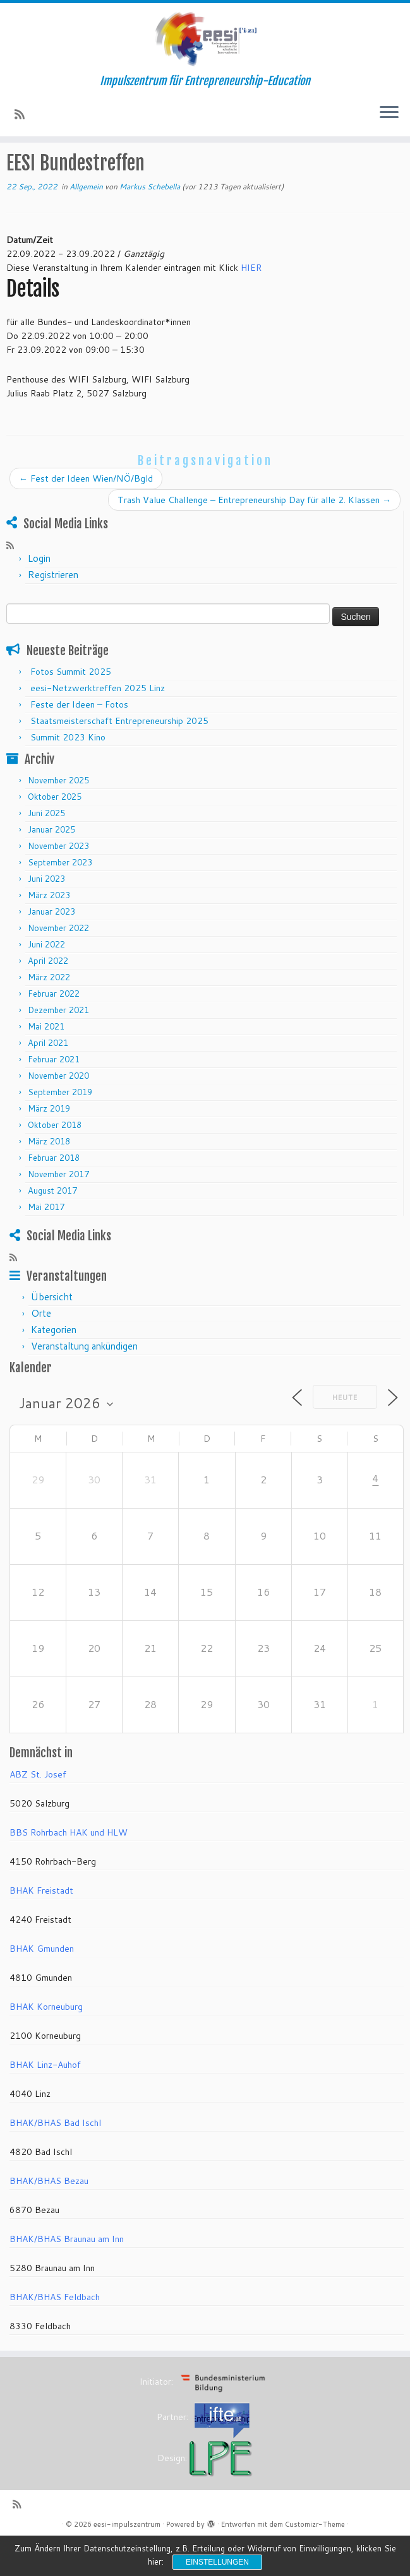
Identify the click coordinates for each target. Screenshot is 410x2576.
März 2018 (49, 1177)
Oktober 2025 (54, 832)
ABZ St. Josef (37, 1810)
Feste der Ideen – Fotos (79, 740)
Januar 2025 (51, 865)
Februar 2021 (54, 1095)
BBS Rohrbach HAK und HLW (68, 1868)
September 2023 (60, 898)
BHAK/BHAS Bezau (48, 2217)
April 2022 (48, 996)
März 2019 (49, 1144)
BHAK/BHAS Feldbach (54, 2333)
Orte (41, 1349)
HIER (251, 303)
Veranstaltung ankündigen (84, 1382)
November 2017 (58, 1210)
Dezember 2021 (58, 1046)
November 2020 (58, 1111)
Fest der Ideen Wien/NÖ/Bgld (86, 514)
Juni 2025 (46, 849)
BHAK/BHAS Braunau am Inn (66, 2275)
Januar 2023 (51, 947)
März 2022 (49, 1013)
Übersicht (52, 1333)
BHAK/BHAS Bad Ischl (55, 2158)
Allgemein (150, 169)
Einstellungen (217, 2562)
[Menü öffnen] (389, 118)
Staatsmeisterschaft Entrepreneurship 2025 (119, 757)
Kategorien (53, 1366)
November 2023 (58, 881)
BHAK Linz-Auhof (45, 2100)
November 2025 (58, 816)
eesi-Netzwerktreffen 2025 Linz (97, 724)
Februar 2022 (54, 1029)
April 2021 (48, 1078)
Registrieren (53, 610)
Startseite (26, 169)
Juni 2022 (46, 980)
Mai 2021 (46, 1062)
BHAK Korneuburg (46, 2042)
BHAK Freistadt (41, 1926)
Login (39, 594)
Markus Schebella (149, 222)
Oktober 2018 (54, 1160)
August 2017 (52, 1226)
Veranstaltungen (89, 169)
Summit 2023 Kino (68, 773)
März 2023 (49, 931)
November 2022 (58, 964)
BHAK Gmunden (41, 1984)
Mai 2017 (46, 1243)
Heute (345, 1433)
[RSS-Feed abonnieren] (24, 118)
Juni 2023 (46, 914)
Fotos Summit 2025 (70, 707)
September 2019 (60, 1128)
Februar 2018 (54, 1193)
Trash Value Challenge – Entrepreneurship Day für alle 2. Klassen (254, 536)
